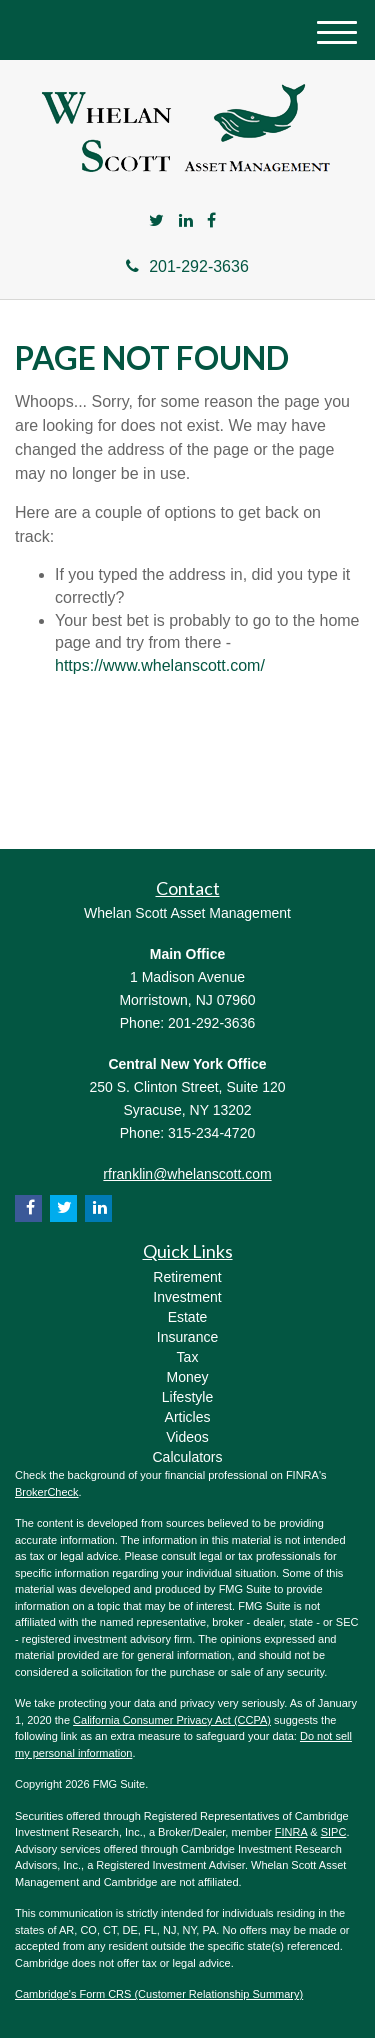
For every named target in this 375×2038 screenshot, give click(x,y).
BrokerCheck (47, 1492)
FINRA (291, 1832)
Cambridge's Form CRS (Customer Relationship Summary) (159, 1994)
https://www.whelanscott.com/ (160, 665)
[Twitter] (156, 221)
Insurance (187, 1337)
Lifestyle (187, 1397)
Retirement (187, 1277)
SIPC (334, 1832)
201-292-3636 (187, 266)
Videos (187, 1437)
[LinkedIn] (186, 221)
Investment (187, 1297)
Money (187, 1377)
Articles (188, 1417)
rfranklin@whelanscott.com (187, 1174)
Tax (188, 1357)
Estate (188, 1317)
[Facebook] (211, 221)
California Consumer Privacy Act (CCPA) (172, 1720)
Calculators (187, 1457)
